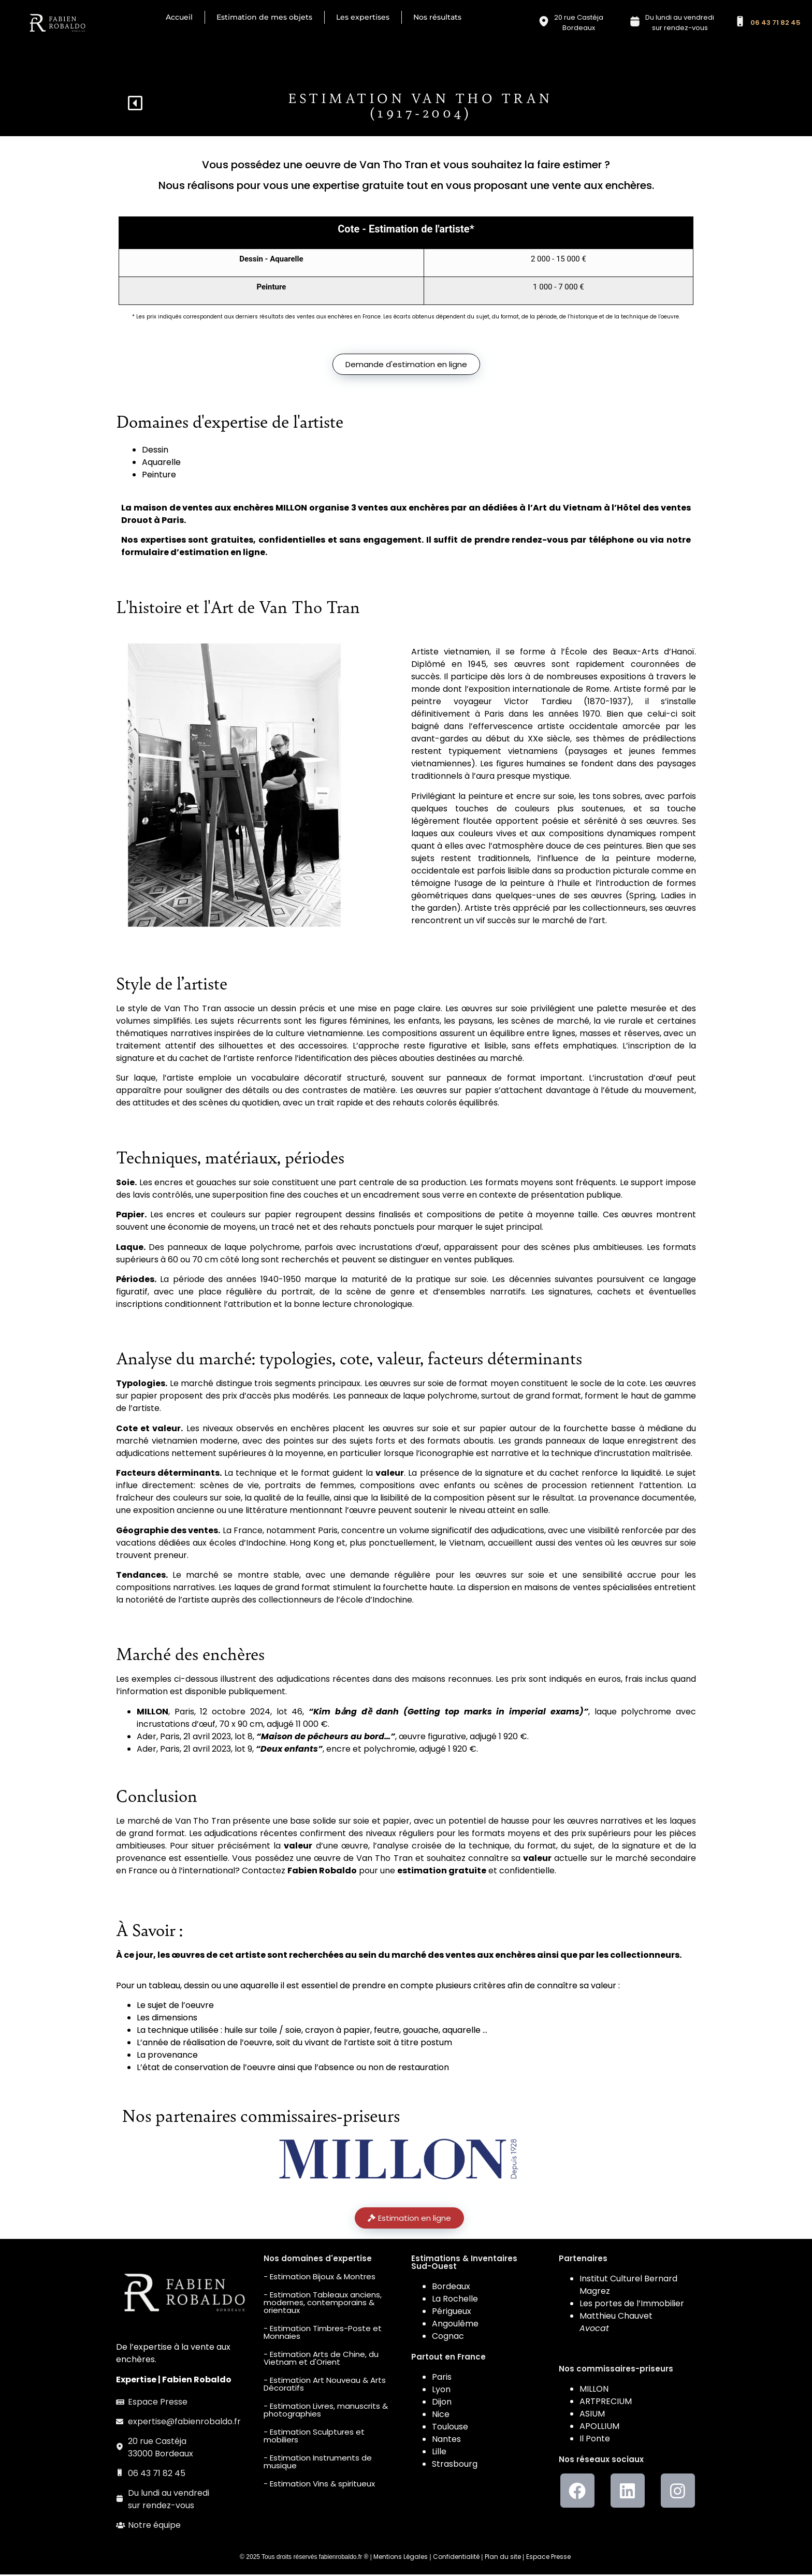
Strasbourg (454, 2465)
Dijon (442, 2403)
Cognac (448, 2338)
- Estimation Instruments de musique (318, 2463)
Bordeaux (451, 2288)
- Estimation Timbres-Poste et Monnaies (323, 2333)
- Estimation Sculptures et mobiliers (314, 2437)
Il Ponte (594, 2441)
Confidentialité (456, 2558)
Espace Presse (548, 2558)
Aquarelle (161, 464)
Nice (441, 2416)
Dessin (155, 451)
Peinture (159, 476)
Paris (442, 2378)
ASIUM (592, 2416)
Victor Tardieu (538, 703)
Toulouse (450, 2428)
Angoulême (455, 2325)
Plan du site (503, 2558)
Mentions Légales (400, 2558)
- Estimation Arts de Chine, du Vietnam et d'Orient (321, 2359)
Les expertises (362, 17)
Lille (439, 2453)
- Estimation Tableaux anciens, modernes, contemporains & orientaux (323, 2304)
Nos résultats (437, 17)
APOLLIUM (599, 2428)
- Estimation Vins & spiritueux (319, 2485)
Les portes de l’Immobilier (631, 2305)
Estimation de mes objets (264, 17)
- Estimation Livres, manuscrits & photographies (326, 2411)
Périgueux (451, 2313)
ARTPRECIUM (605, 2403)
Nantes (446, 2441)
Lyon (441, 2391)
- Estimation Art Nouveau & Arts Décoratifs (325, 2385)
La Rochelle (455, 2300)
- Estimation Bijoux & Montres (319, 2278)
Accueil (179, 17)
